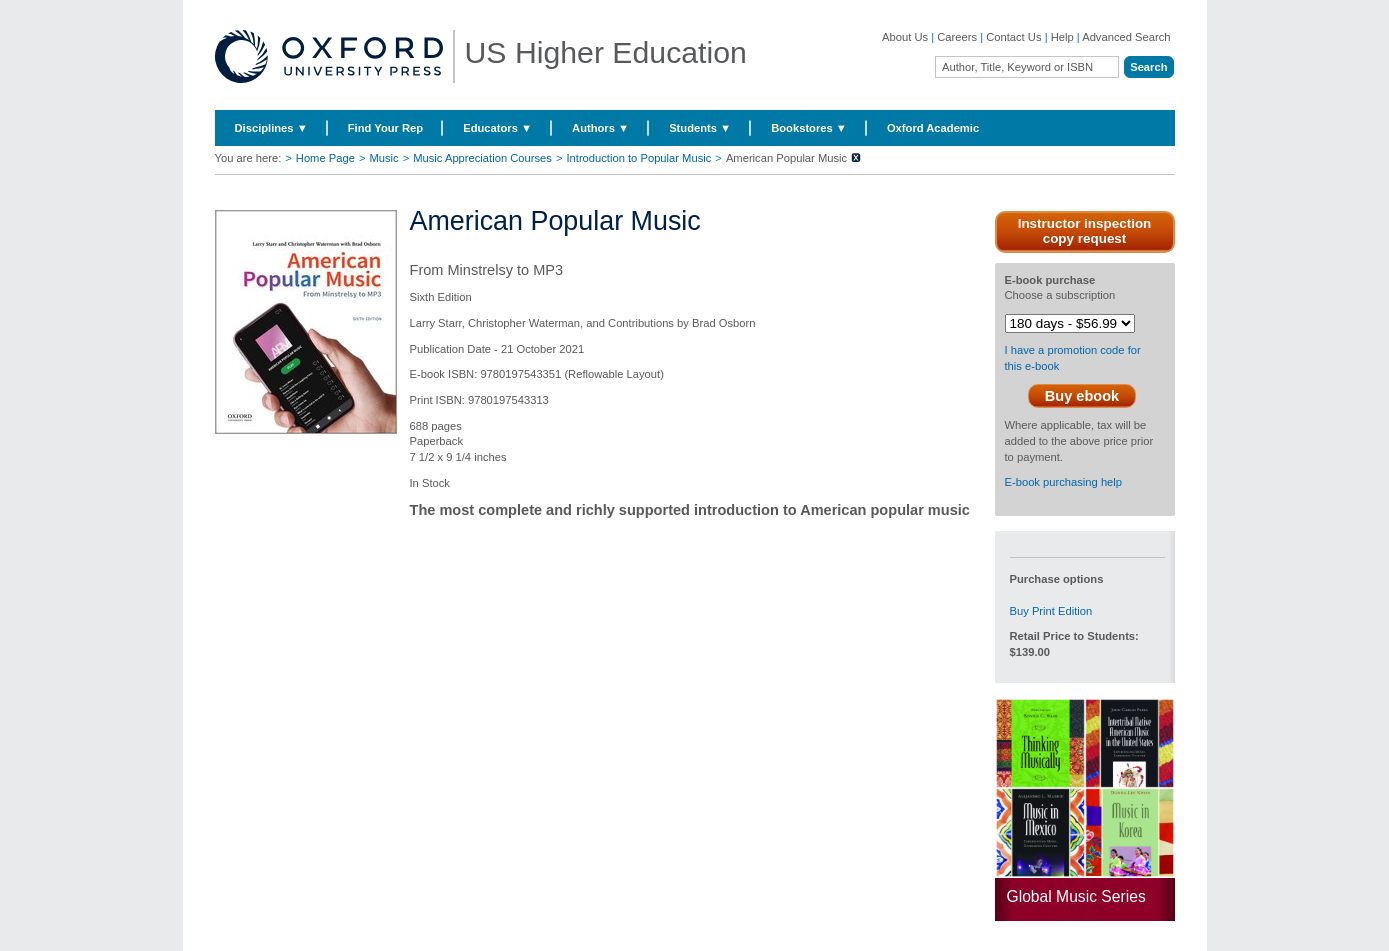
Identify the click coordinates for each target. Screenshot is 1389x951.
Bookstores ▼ (809, 128)
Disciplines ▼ (271, 128)
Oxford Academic (933, 128)
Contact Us (1013, 37)
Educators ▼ (497, 128)
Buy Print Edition (1051, 611)
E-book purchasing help (1064, 482)
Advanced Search (1126, 37)
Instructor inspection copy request (1085, 231)
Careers (957, 37)
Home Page (325, 158)
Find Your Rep (385, 128)
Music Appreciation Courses (482, 158)
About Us (905, 37)
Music (383, 158)
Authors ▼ (600, 128)
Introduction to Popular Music (638, 158)
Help (1062, 37)
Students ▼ (700, 128)
